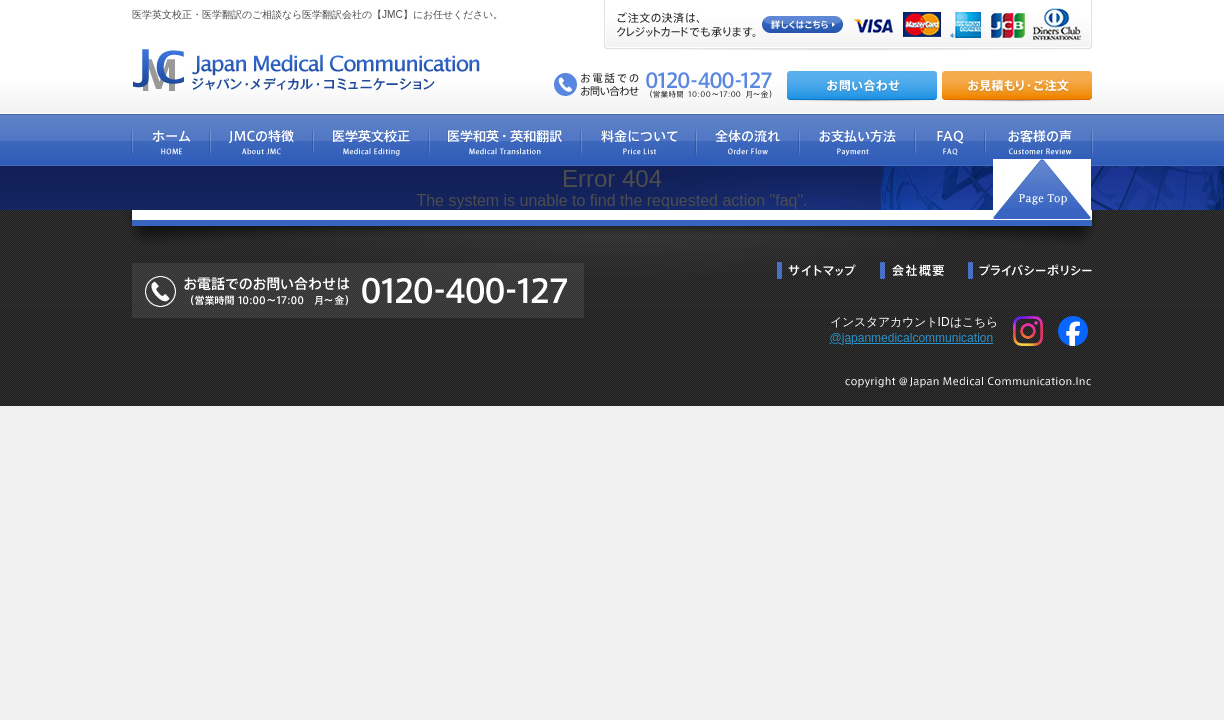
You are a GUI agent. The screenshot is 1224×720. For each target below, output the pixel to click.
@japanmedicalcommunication (912, 338)
